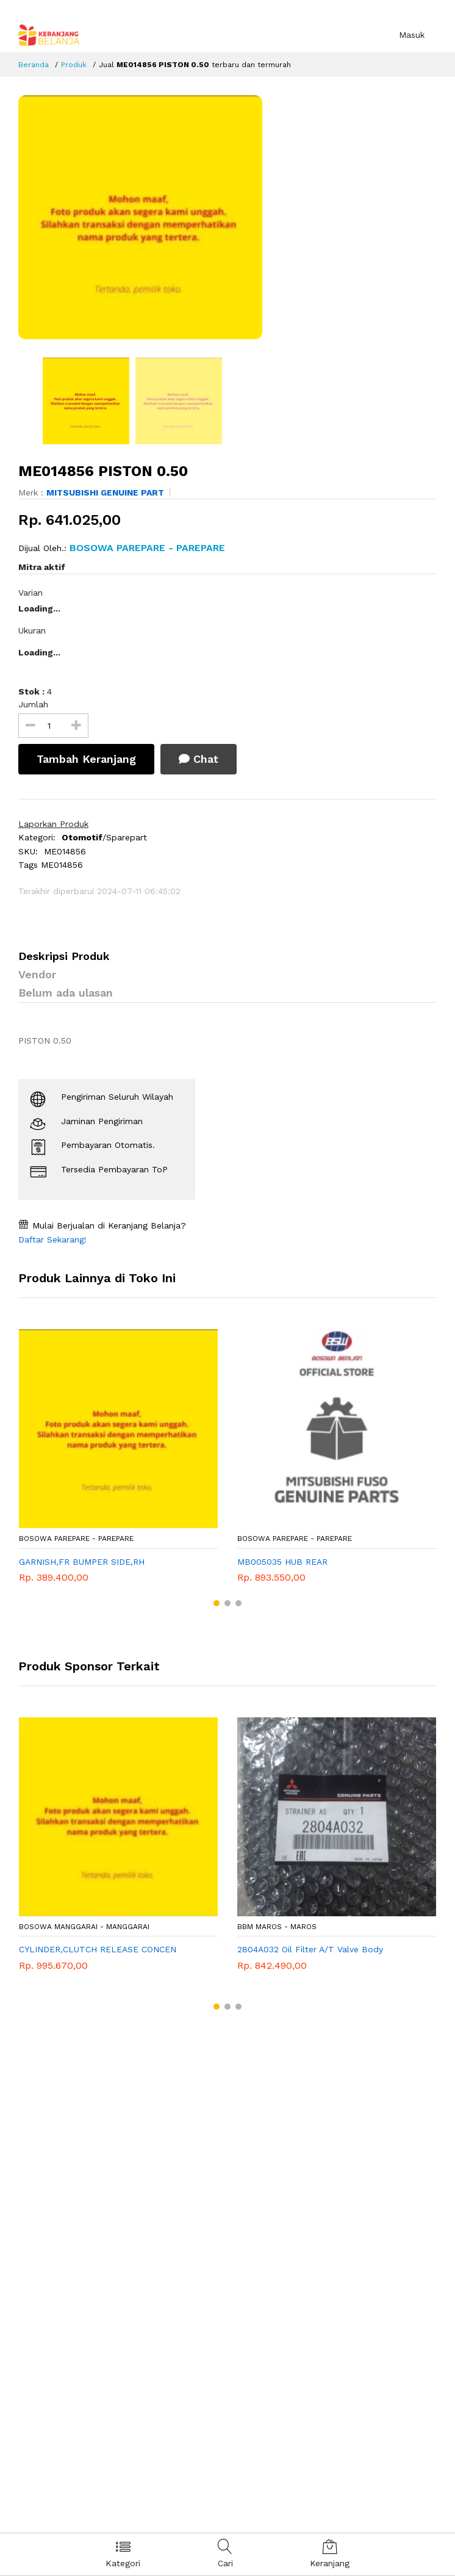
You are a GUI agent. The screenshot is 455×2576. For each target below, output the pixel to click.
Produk (74, 64)
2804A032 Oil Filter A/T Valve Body (310, 1949)
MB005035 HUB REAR (282, 1562)
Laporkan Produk (53, 824)
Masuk (412, 35)
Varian (30, 592)
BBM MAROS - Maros (277, 1926)
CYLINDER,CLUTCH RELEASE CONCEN (97, 1949)
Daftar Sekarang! (52, 1239)
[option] (227, 217)
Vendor (37, 974)
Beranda (33, 64)
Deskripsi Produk (64, 956)
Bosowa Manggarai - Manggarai (84, 1926)
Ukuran (32, 630)
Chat (198, 758)
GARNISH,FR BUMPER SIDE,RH (82, 1562)
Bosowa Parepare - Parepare (76, 1538)
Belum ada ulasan (65, 992)
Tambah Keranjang (86, 758)
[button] (216, 1603)
